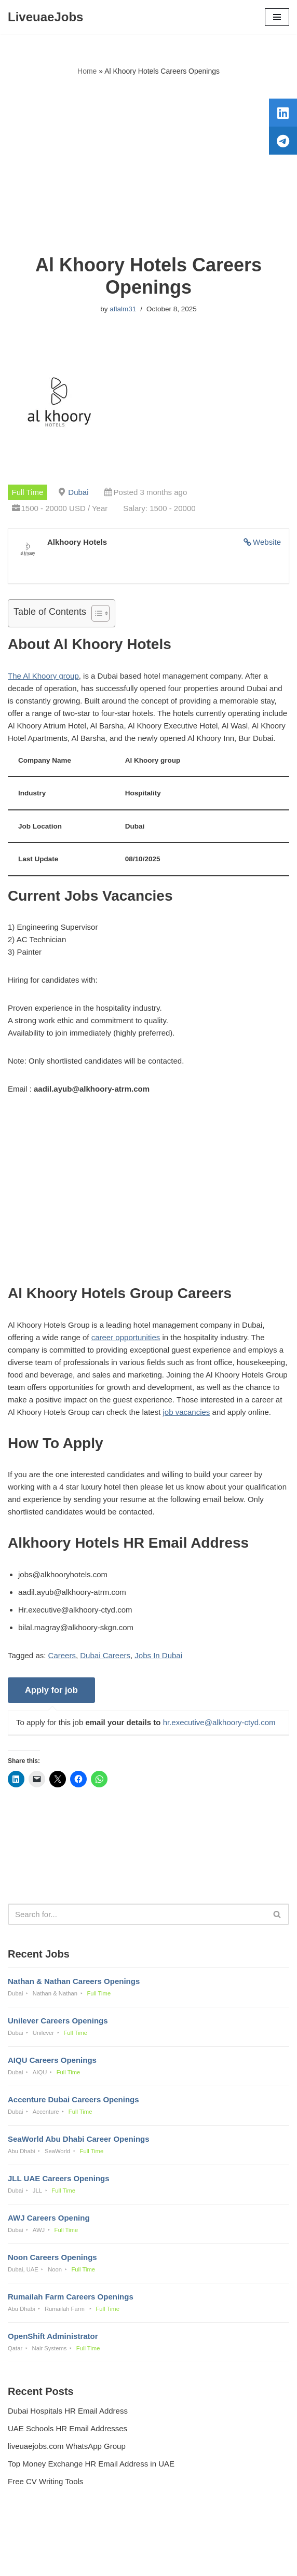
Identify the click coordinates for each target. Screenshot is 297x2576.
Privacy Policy (34, 2540)
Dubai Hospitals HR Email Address (68, 2410)
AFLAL (202, 2560)
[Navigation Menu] (277, 17)
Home (87, 71)
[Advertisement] (148, 165)
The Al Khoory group (43, 675)
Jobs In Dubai (158, 1655)
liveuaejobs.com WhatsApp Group (67, 2446)
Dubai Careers (105, 1655)
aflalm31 (123, 309)
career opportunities (125, 1337)
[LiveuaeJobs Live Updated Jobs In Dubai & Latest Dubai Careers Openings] (45, 17)
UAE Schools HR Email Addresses (67, 2428)
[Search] (137, 1914)
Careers (62, 1655)
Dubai (78, 492)
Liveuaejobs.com (112, 2560)
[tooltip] (283, 113)
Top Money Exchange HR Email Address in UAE (91, 2463)
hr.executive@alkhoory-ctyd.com (219, 1722)
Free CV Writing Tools (45, 2481)
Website (267, 542)
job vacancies (186, 1412)
